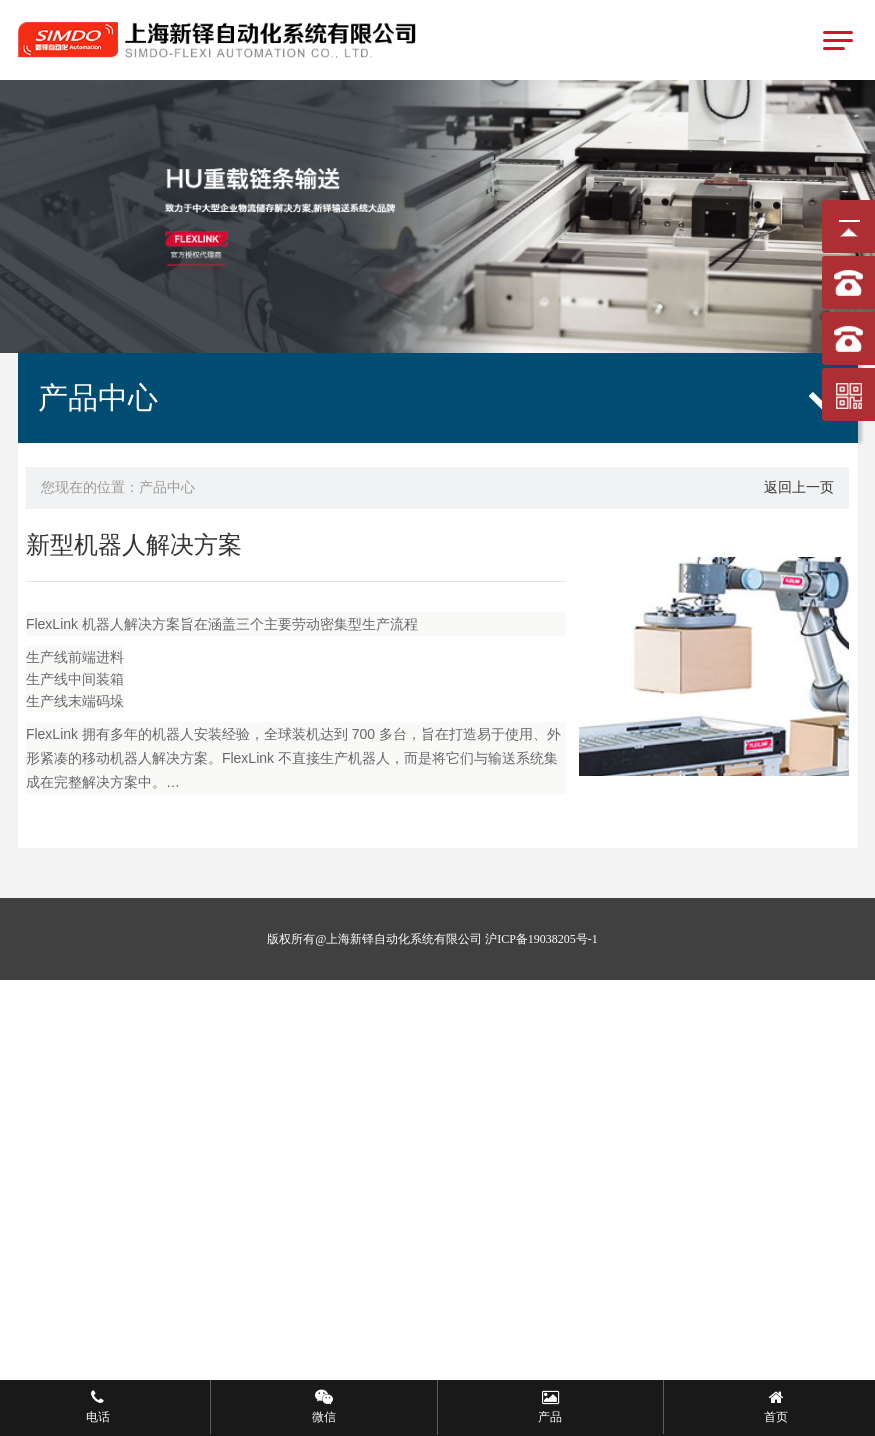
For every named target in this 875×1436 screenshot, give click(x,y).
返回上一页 (799, 487)
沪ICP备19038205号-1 (541, 939)
